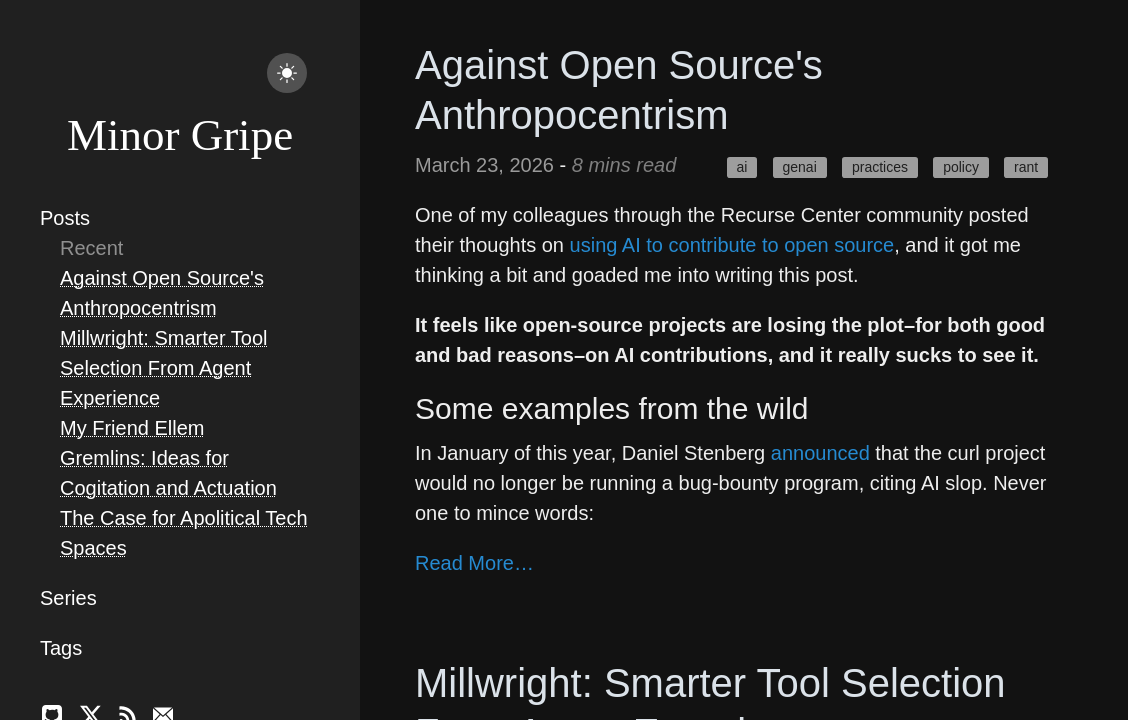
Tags (61, 648)
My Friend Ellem (132, 428)
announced (820, 453)
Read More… (474, 563)
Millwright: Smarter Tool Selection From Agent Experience (163, 368)
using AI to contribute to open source (732, 245)
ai (741, 167)
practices (880, 167)
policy (961, 167)
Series (68, 598)
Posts (65, 218)
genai (800, 167)
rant (1026, 167)
